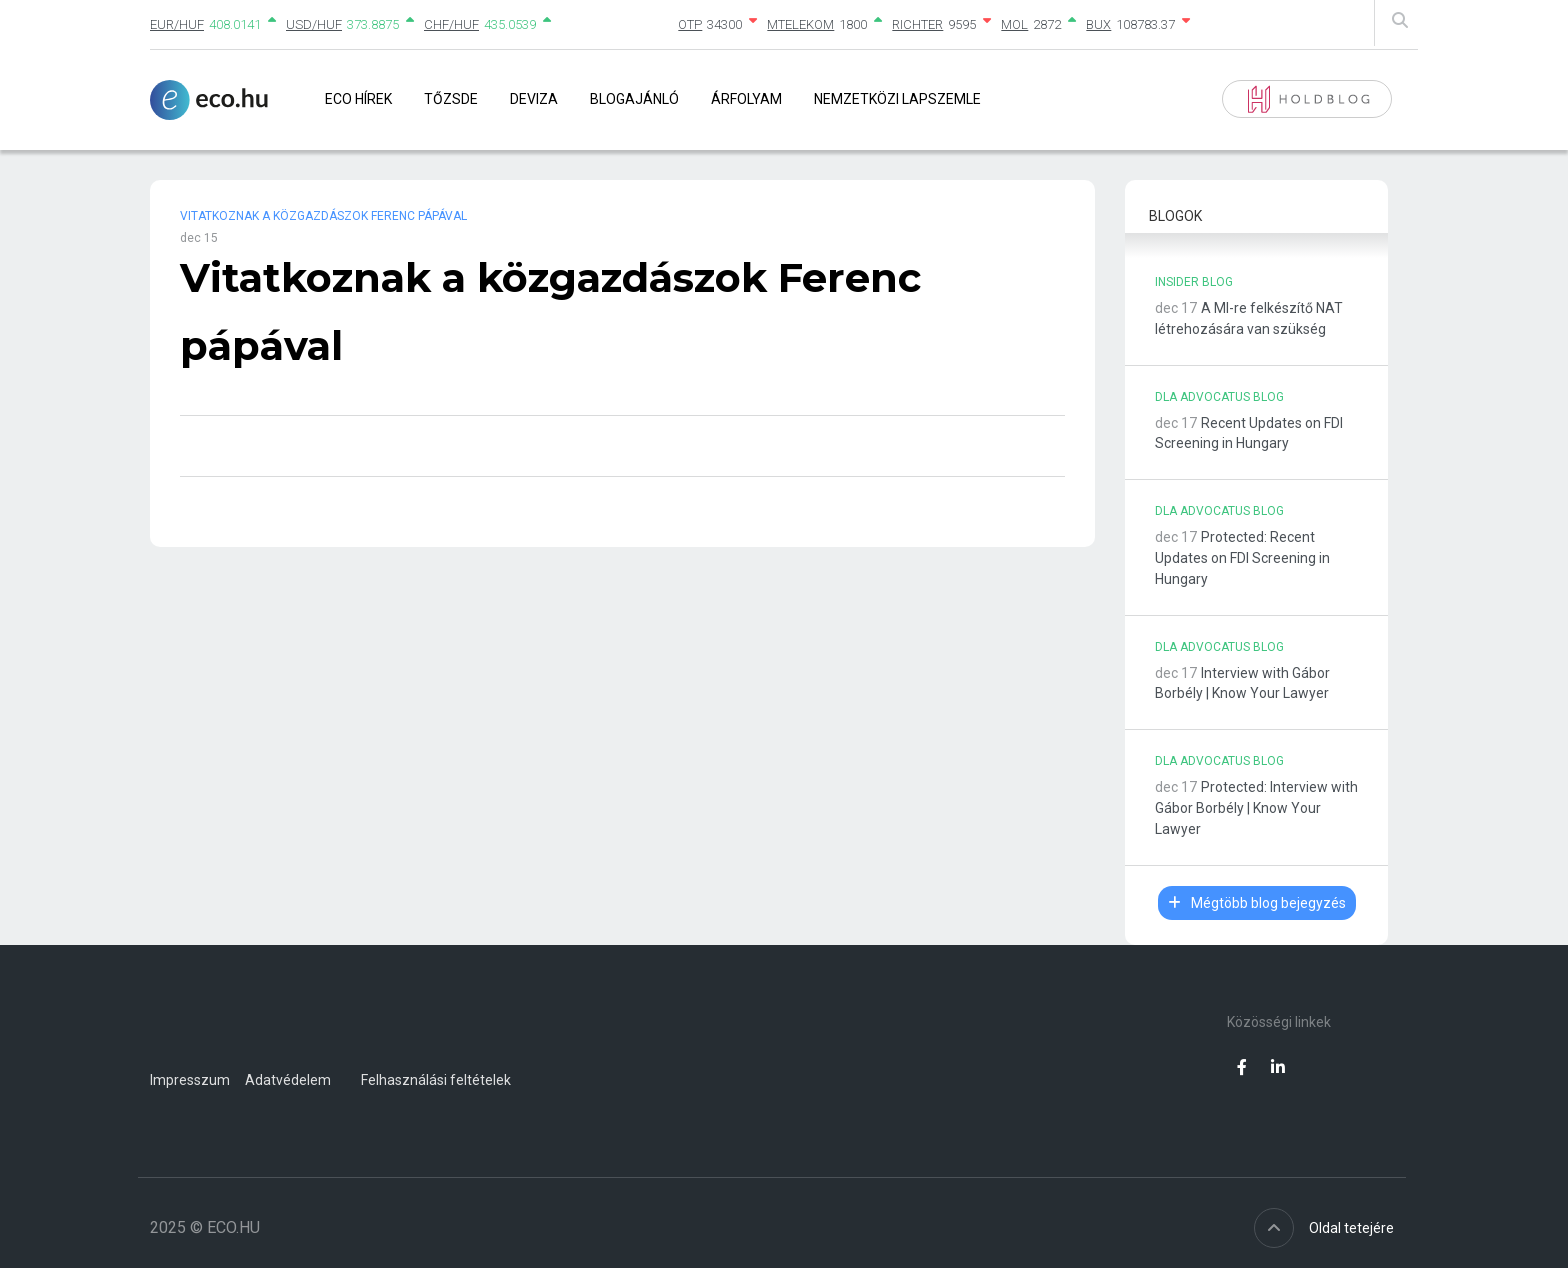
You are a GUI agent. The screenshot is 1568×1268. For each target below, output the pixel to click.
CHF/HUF (451, 24)
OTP (690, 24)
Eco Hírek (358, 99)
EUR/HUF (177, 24)
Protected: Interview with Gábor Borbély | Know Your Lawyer (1256, 808)
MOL (1014, 24)
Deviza (534, 99)
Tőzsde (451, 99)
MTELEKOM (800, 24)
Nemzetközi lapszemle (897, 99)
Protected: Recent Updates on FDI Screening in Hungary (1242, 558)
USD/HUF (314, 24)
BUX (1098, 24)
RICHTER (917, 24)
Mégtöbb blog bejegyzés (1257, 903)
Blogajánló (634, 99)
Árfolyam (746, 99)
